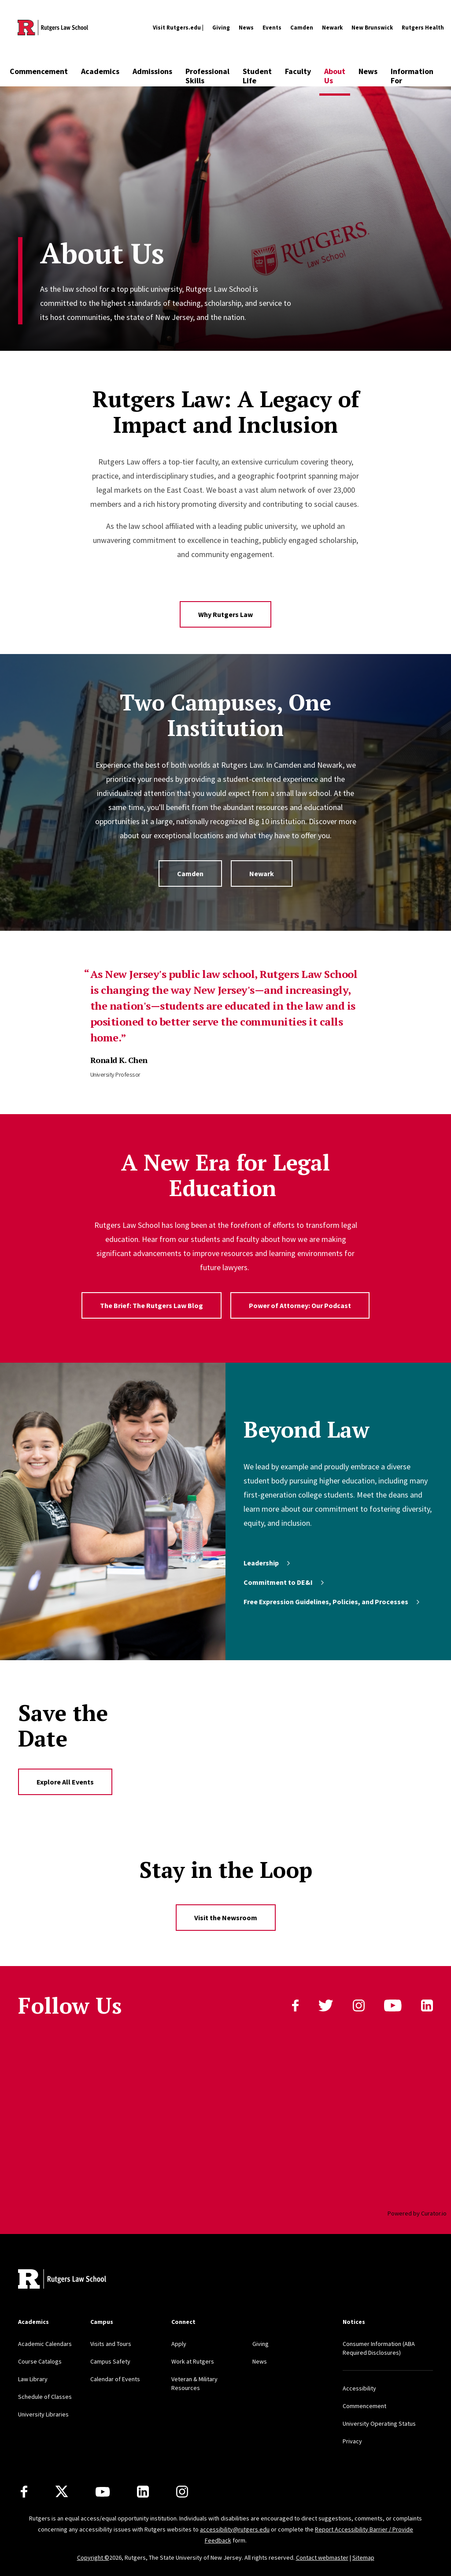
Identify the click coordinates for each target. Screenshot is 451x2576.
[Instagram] (182, 2492)
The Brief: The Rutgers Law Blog (151, 1305)
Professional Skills (207, 75)
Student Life (257, 75)
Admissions (152, 71)
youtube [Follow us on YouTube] (392, 2005)
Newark (332, 27)
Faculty (298, 71)
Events (271, 27)
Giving (221, 27)
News (246, 27)
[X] (62, 2491)
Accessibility (359, 2388)
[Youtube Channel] (103, 2492)
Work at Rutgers (192, 2361)
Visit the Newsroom (225, 1917)
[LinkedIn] (143, 2492)
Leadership (268, 1562)
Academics (100, 71)
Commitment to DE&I (284, 1582)
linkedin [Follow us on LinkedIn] (427, 2005)
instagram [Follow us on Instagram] (359, 2005)
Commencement (39, 71)
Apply (178, 2344)
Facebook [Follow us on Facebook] (295, 2005)
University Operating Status (379, 2423)
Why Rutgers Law (225, 614)
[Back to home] (62, 2280)
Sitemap (363, 2557)
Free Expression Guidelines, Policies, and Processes (332, 1601)
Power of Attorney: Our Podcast (300, 1305)
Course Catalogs (40, 2361)
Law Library (33, 2379)
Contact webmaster (322, 2557)
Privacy (352, 2441)
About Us (334, 75)
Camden (301, 27)
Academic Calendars (45, 2344)
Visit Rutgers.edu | (178, 27)
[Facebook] (24, 2492)
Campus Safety (110, 2361)
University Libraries (43, 2414)
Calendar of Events (115, 2379)
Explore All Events (65, 1781)
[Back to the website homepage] (53, 27)
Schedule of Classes (45, 2397)
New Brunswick (372, 27)
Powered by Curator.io (417, 2213)
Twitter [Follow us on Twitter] (325, 2005)
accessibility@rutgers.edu (235, 2529)
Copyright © (93, 2557)
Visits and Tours (110, 2344)
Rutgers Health (423, 27)
